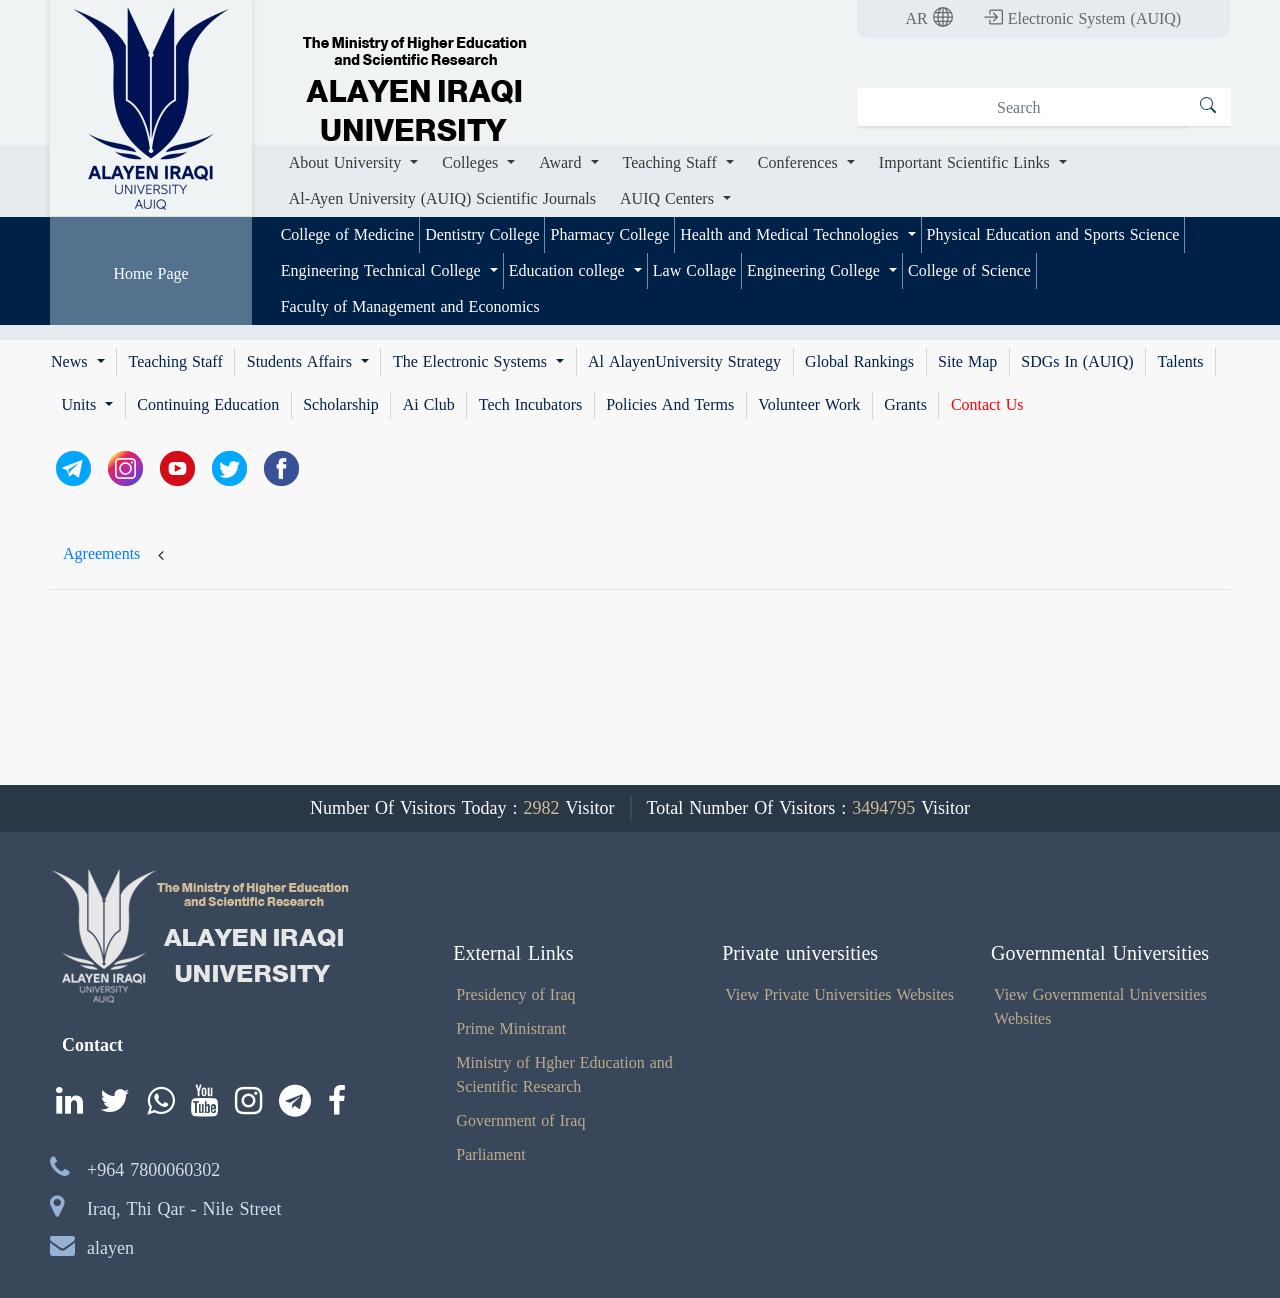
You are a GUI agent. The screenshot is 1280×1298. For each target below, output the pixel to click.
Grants (905, 405)
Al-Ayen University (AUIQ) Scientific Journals (442, 198)
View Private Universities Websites (839, 994)
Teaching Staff (176, 362)
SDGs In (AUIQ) (1077, 362)
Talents (1181, 362)
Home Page (150, 273)
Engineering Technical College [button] (383, 270)
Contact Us (987, 405)
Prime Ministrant (511, 1028)
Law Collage (694, 270)
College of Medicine (348, 234)
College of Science (969, 270)
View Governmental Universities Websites (1100, 1006)
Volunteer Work (809, 405)
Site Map (967, 362)
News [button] (71, 362)
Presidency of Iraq (515, 994)
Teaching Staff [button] (672, 162)
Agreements (101, 553)
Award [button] (562, 162)
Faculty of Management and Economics (410, 306)
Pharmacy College (609, 234)
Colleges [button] (472, 162)
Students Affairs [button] (302, 362)
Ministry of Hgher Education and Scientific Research (564, 1074)
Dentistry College (482, 234)
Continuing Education (208, 405)
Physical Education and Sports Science (1053, 234)
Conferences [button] (800, 162)
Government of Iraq (520, 1120)
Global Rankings (859, 362)
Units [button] (82, 405)
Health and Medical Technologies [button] (791, 234)
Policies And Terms (670, 405)
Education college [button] (569, 270)
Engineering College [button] (816, 270)
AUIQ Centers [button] (669, 198)
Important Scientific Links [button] (967, 162)
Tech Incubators (530, 405)
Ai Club (429, 405)
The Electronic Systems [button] (472, 362)
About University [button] (348, 162)
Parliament (490, 1154)
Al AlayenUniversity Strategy (684, 362)
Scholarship (341, 405)
